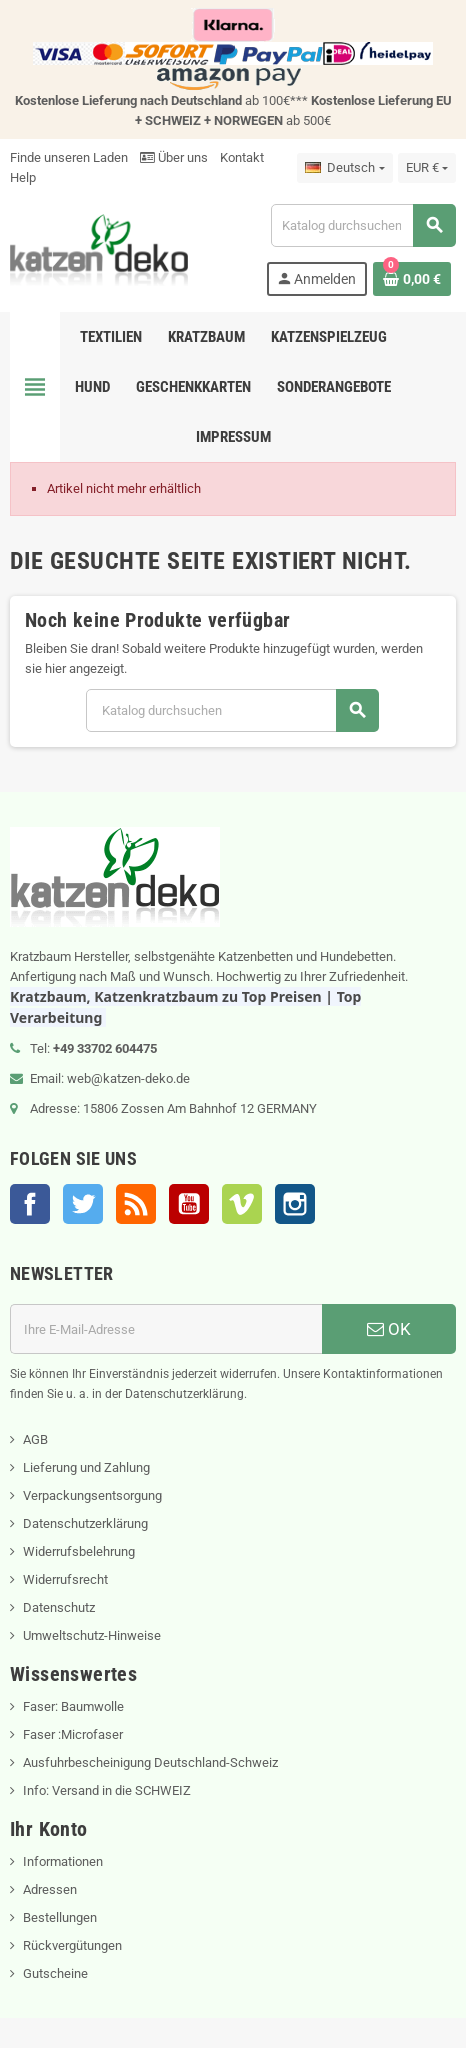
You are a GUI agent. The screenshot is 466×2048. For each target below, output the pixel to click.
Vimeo (242, 1204)
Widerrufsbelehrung (79, 1551)
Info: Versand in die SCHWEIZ (107, 1790)
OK (389, 1329)
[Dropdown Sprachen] (344, 168)
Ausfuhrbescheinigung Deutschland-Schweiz (150, 1762)
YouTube (189, 1204)
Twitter (83, 1204)
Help (23, 177)
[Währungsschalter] (427, 168)
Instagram (295, 1204)
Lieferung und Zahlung (86, 1467)
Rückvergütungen (72, 1945)
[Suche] (363, 225)
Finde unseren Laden (69, 157)
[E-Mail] (166, 1329)
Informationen (63, 1861)
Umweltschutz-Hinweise (92, 1635)
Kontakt (242, 157)
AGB (35, 1439)
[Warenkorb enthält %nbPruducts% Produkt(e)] (412, 279)
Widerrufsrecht (65, 1579)
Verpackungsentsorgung (92, 1495)
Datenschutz (59, 1607)
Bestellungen (60, 1917)
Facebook (30, 1204)
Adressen (50, 1889)
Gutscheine (55, 1973)
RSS (136, 1204)
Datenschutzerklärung (85, 1523)
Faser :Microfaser (73, 1734)
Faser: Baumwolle (73, 1706)
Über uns (174, 157)
